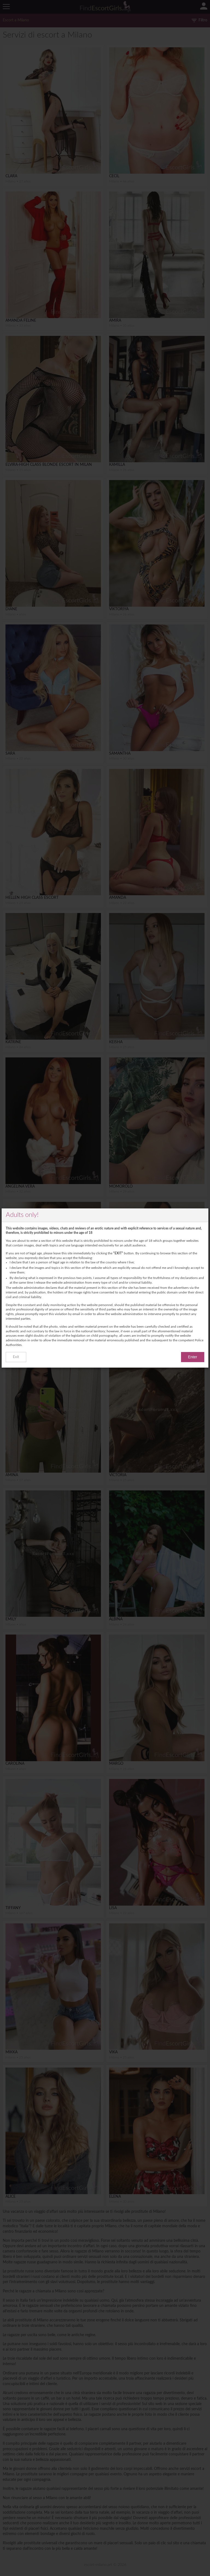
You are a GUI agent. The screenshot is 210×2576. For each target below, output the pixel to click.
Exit (16, 1357)
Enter (192, 1357)
